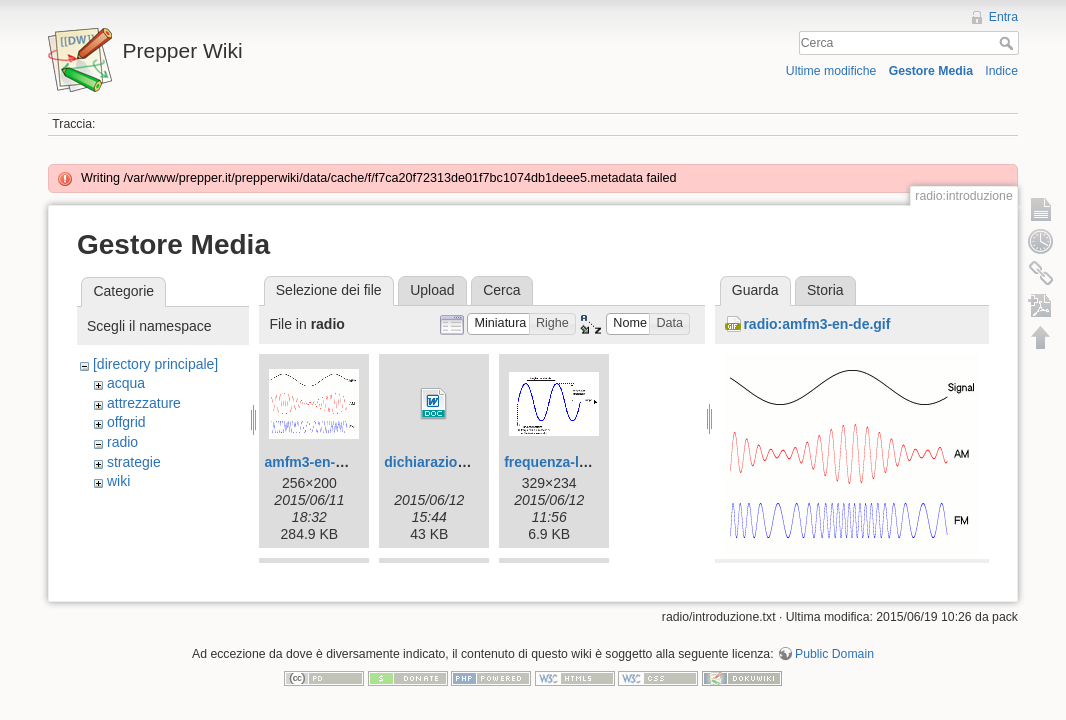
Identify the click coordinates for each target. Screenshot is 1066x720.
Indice (1001, 71)
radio (122, 442)
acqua (126, 383)
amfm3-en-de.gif (318, 462)
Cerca (1008, 43)
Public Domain (834, 654)
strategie (134, 462)
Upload (432, 290)
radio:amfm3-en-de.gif (816, 324)
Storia (825, 290)
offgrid (126, 422)
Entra (1003, 17)
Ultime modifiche (831, 71)
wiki (118, 481)
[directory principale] (155, 364)
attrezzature (144, 403)
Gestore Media (931, 71)
